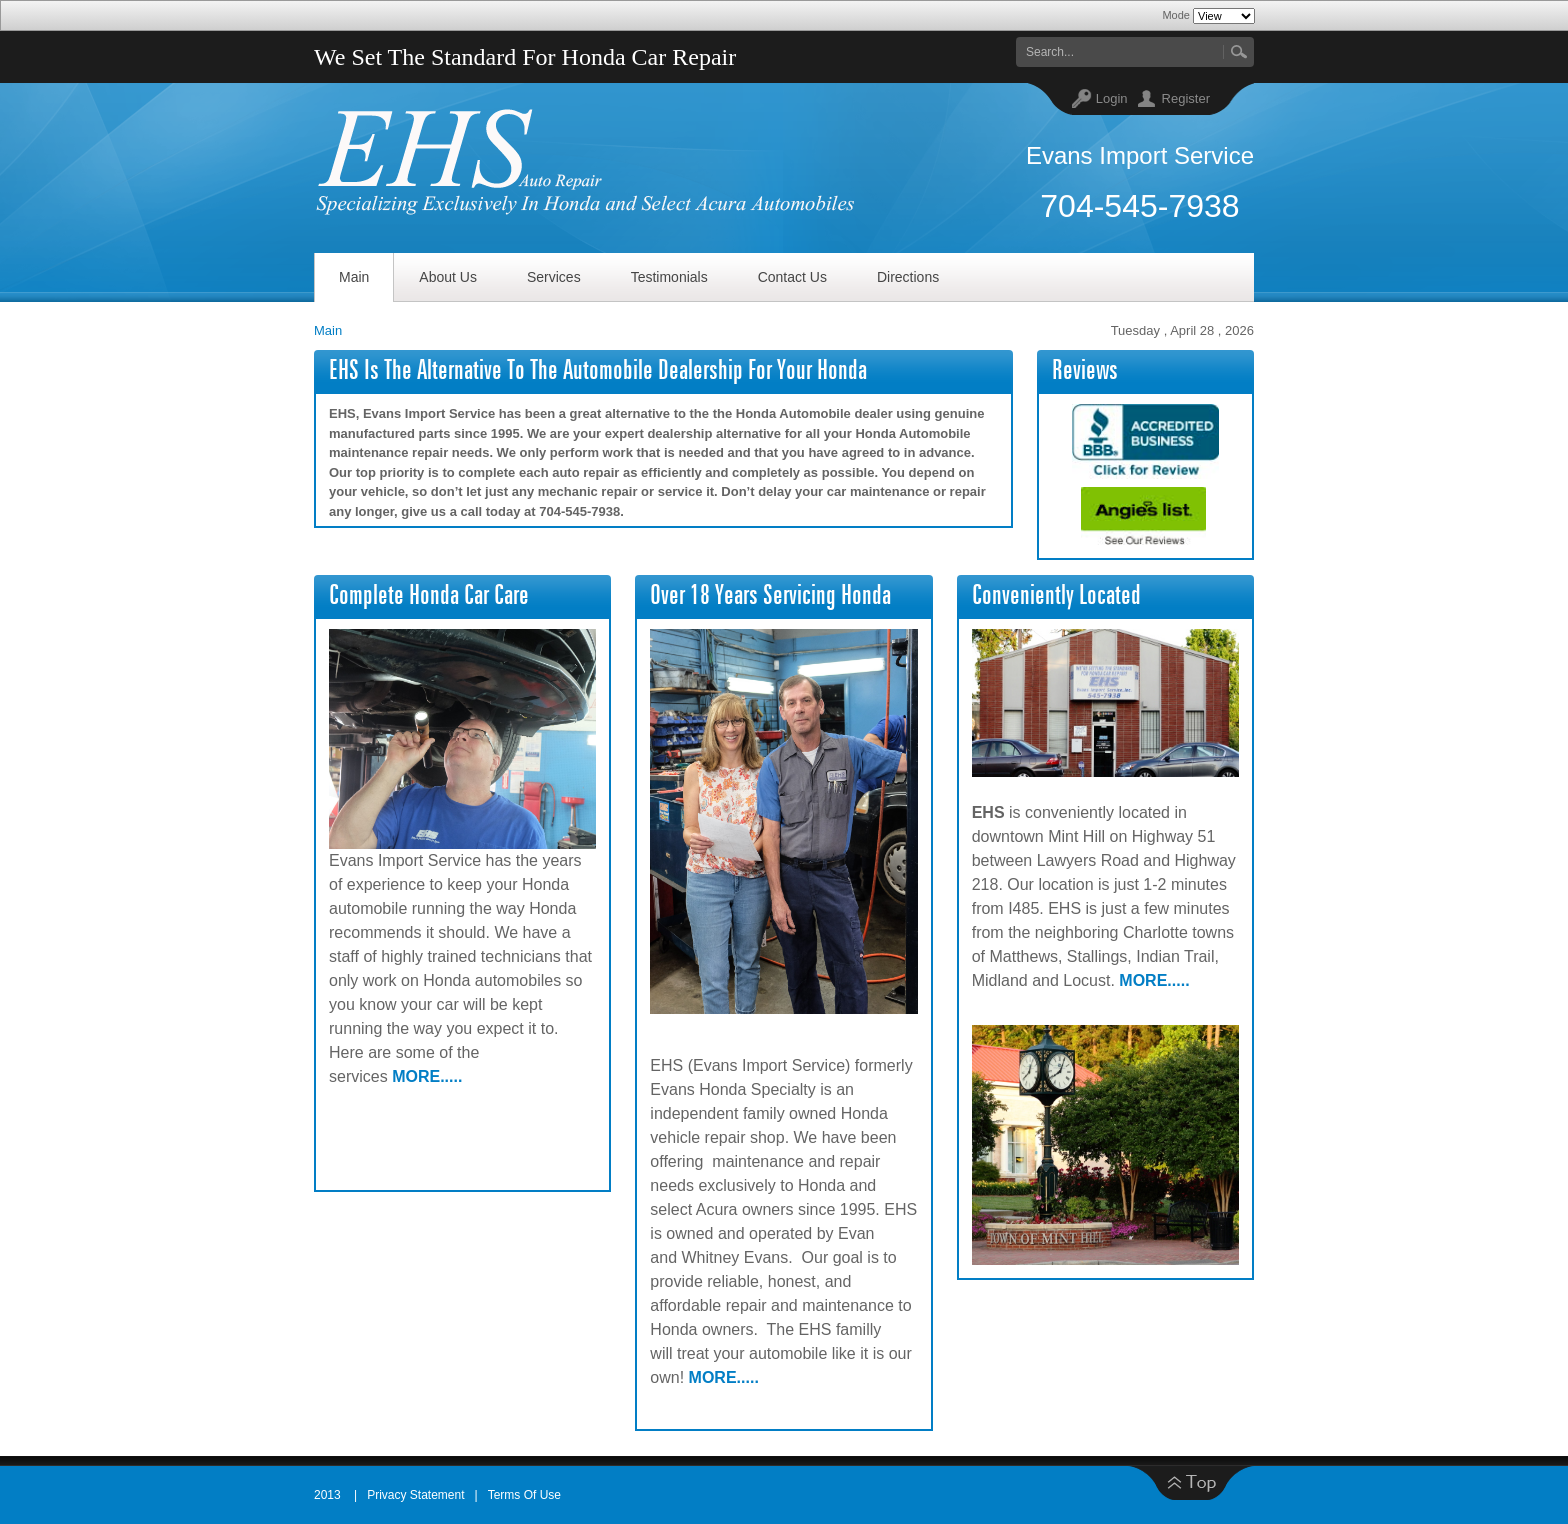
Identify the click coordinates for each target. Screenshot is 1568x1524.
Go (1238, 52)
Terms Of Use (524, 1495)
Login (1112, 98)
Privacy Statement (415, 1495)
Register (1186, 98)
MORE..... (427, 1076)
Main (328, 330)
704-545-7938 (1139, 206)
